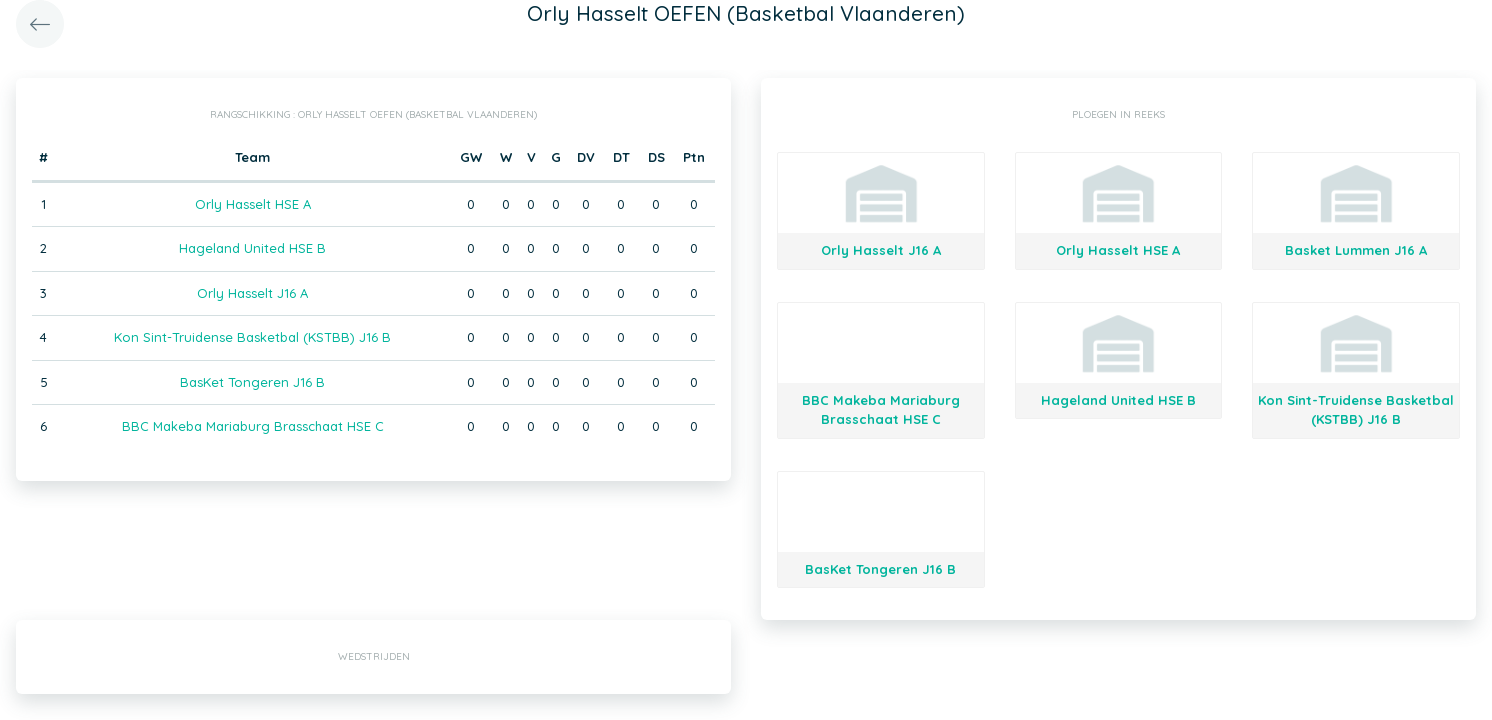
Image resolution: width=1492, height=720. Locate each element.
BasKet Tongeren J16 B (252, 382)
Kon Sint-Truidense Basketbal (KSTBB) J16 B (252, 337)
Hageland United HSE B (252, 248)
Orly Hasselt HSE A (253, 204)
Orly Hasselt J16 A (252, 293)
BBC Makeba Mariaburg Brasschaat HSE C (253, 426)
